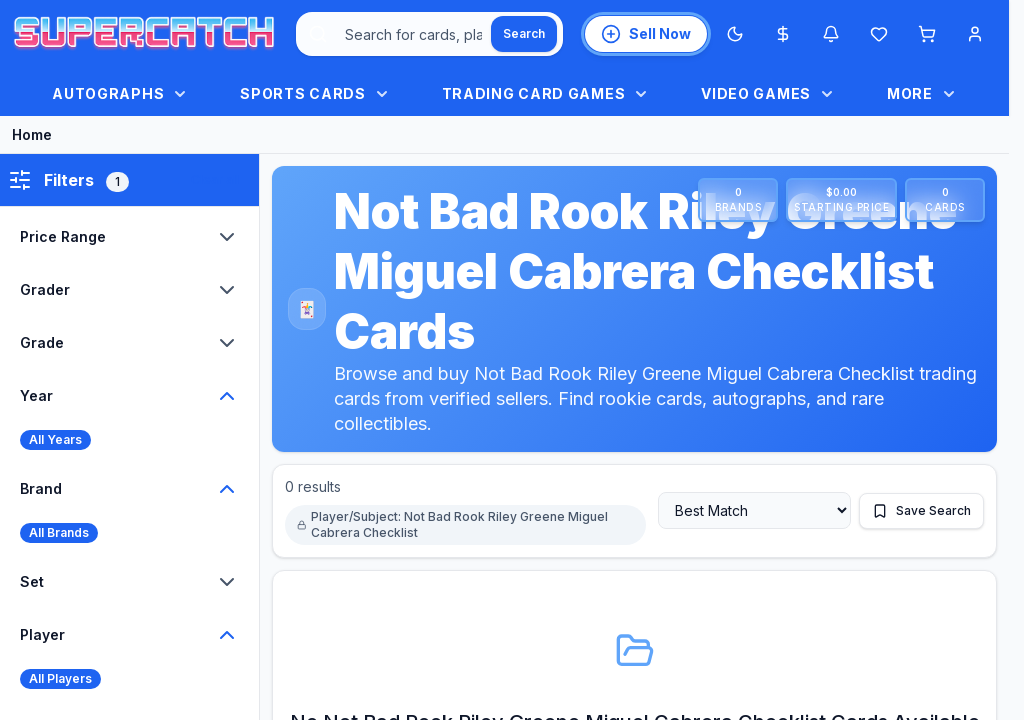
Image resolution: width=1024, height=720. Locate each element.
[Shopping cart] (927, 34)
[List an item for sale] (646, 34)
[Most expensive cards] (783, 34)
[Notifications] (831, 34)
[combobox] (429, 34)
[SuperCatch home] (144, 34)
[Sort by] (754, 510)
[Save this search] (921, 511)
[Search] (524, 34)
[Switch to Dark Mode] (735, 34)
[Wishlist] (879, 34)
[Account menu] (975, 34)
